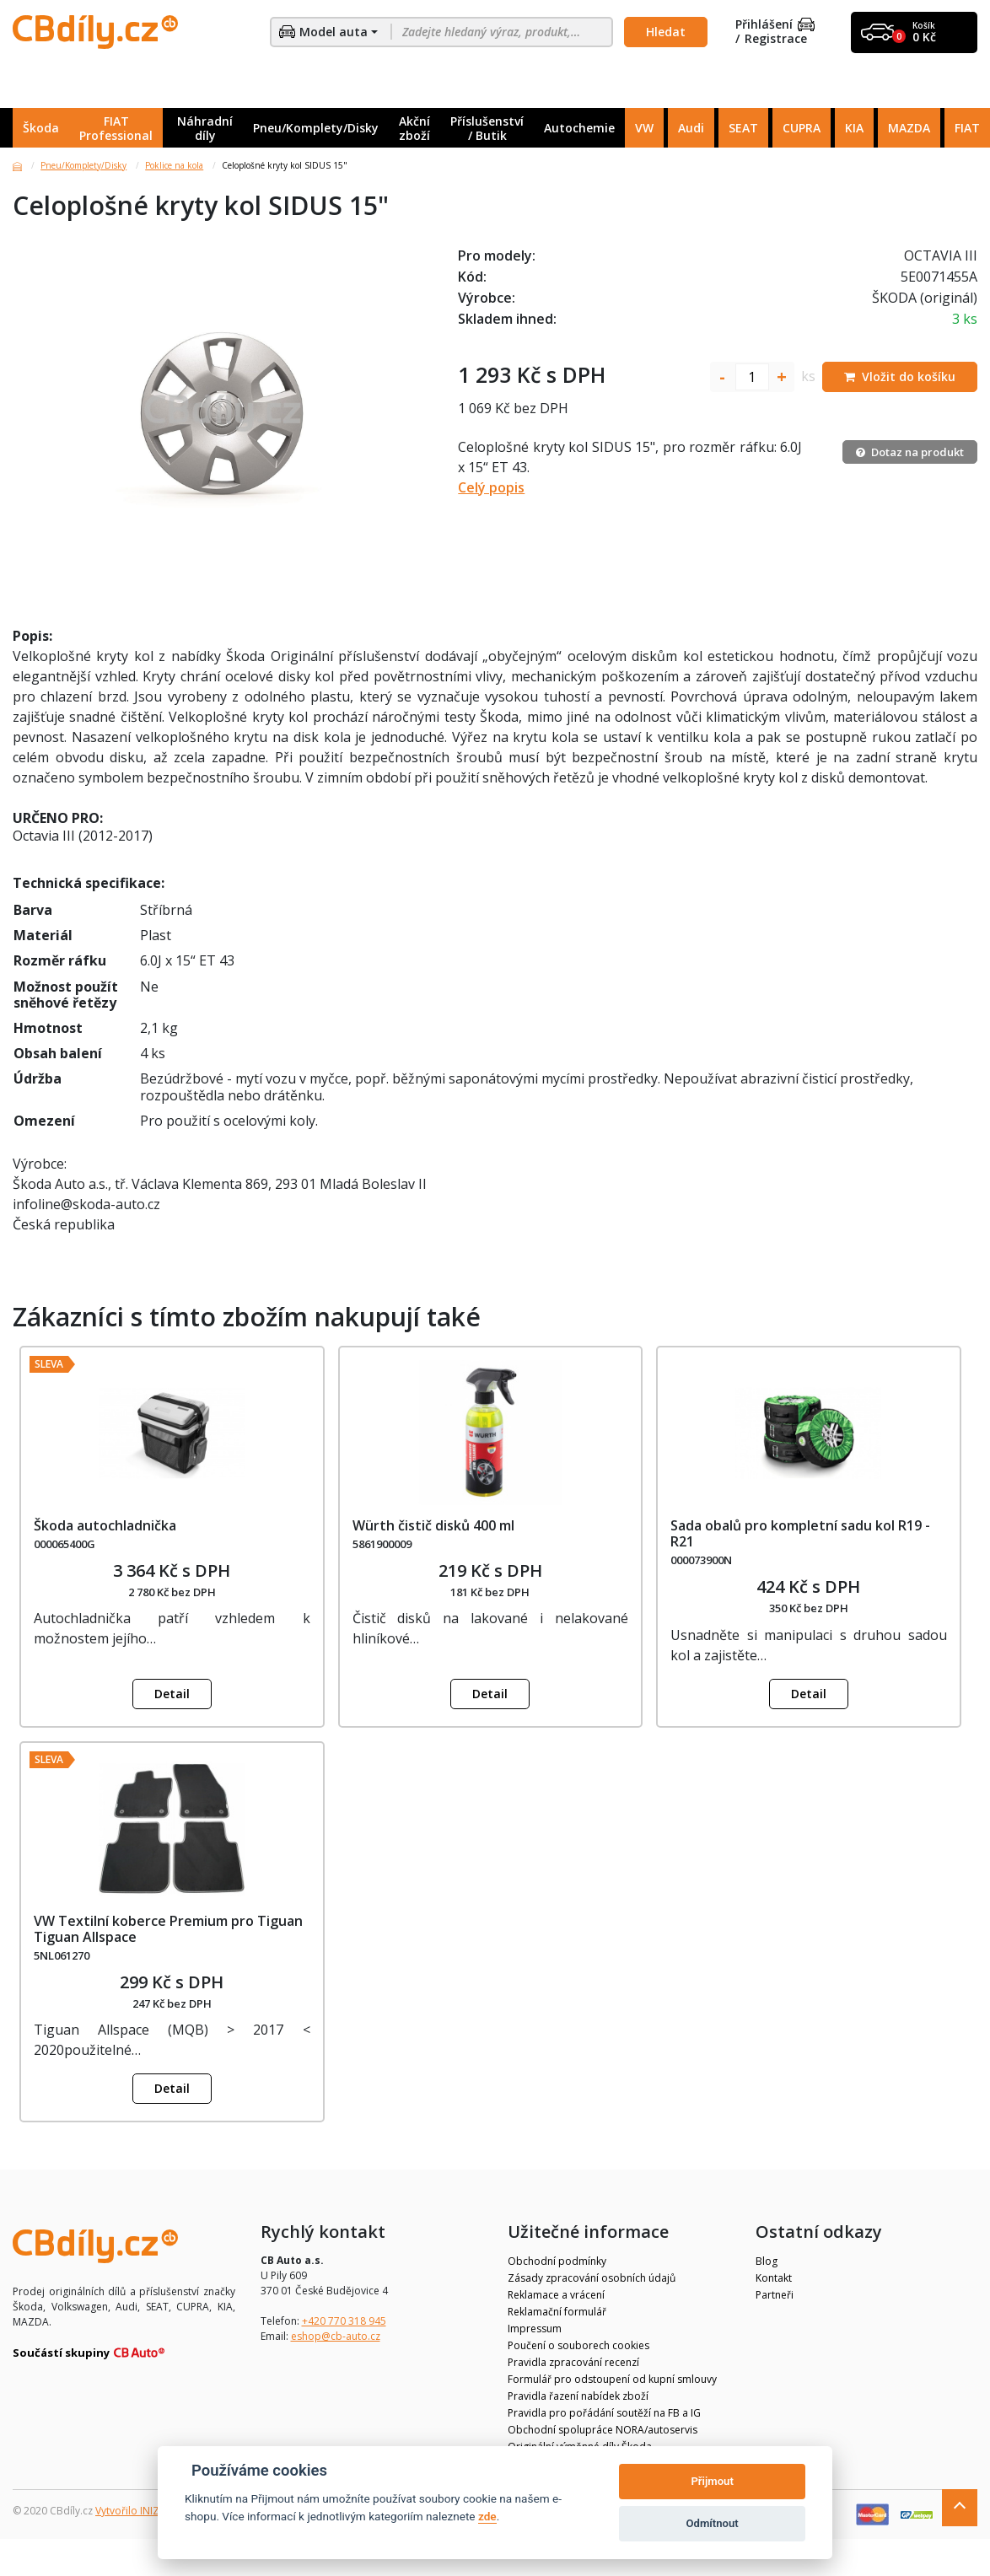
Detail (172, 1694)
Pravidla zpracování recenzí (573, 2362)
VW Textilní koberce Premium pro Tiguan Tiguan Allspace (168, 1929)
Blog (766, 2261)
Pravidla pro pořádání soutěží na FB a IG (604, 2413)
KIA (854, 128)
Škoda (41, 128)
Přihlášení (775, 25)
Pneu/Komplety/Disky (316, 128)
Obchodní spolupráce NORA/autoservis (602, 2430)
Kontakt (774, 2278)
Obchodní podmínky (557, 2261)
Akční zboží (414, 128)
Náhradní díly (205, 128)
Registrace (776, 39)
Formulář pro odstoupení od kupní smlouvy (612, 2379)
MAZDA (909, 128)
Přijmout (712, 2481)
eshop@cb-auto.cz (335, 2336)
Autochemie (579, 128)
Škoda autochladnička (105, 1525)
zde (487, 2516)
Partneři (775, 2295)
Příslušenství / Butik (487, 128)
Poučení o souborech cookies (578, 2345)
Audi (691, 128)
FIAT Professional (116, 128)
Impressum (535, 2328)
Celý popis (491, 487)
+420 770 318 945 (344, 2321)
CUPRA (802, 128)
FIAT (967, 128)
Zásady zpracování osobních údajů (591, 2278)
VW (644, 128)
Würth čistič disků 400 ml (433, 1525)
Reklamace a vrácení (556, 2295)
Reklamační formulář (557, 2311)
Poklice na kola (174, 165)
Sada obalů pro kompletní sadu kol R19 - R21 (800, 1533)
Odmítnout (712, 2523)
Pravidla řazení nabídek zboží (578, 2396)
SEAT (743, 128)
